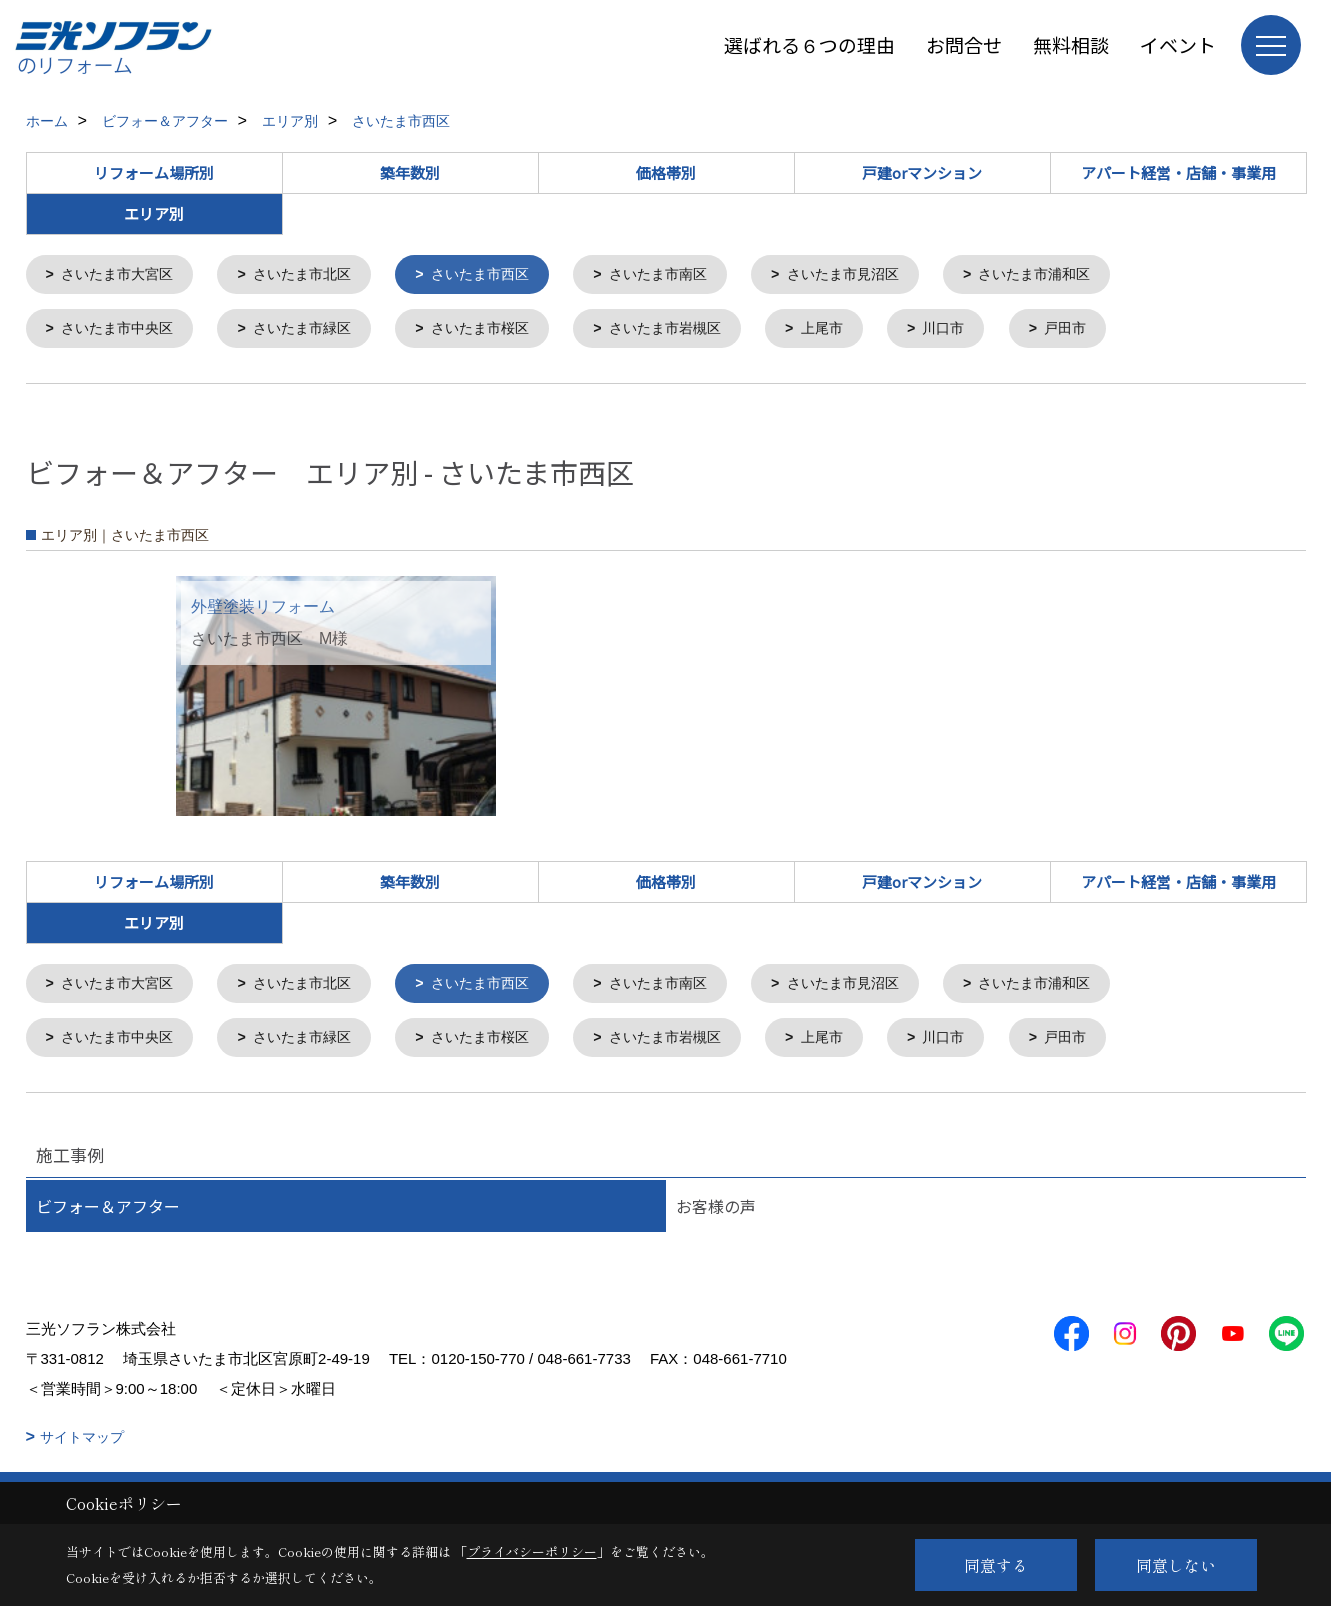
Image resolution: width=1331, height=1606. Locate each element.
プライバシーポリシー (532, 1551)
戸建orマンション (922, 172)
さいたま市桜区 (501, 331)
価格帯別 (666, 172)
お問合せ (964, 44)
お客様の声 (716, 1214)
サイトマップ (82, 1445)
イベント (1178, 44)
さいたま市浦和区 (1082, 275)
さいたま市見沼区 (881, 275)
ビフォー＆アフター (108, 1214)
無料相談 (1071, 44)
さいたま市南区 (687, 275)
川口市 (984, 331)
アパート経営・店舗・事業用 (1178, 172)
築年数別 (410, 172)
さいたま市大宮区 (122, 275)
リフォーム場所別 (154, 172)
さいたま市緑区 (315, 331)
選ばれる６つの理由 (809, 44)
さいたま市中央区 (122, 331)
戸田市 (1110, 331)
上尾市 (858, 331)
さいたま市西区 (501, 275)
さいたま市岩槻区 (695, 331)
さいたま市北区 (315, 275)
